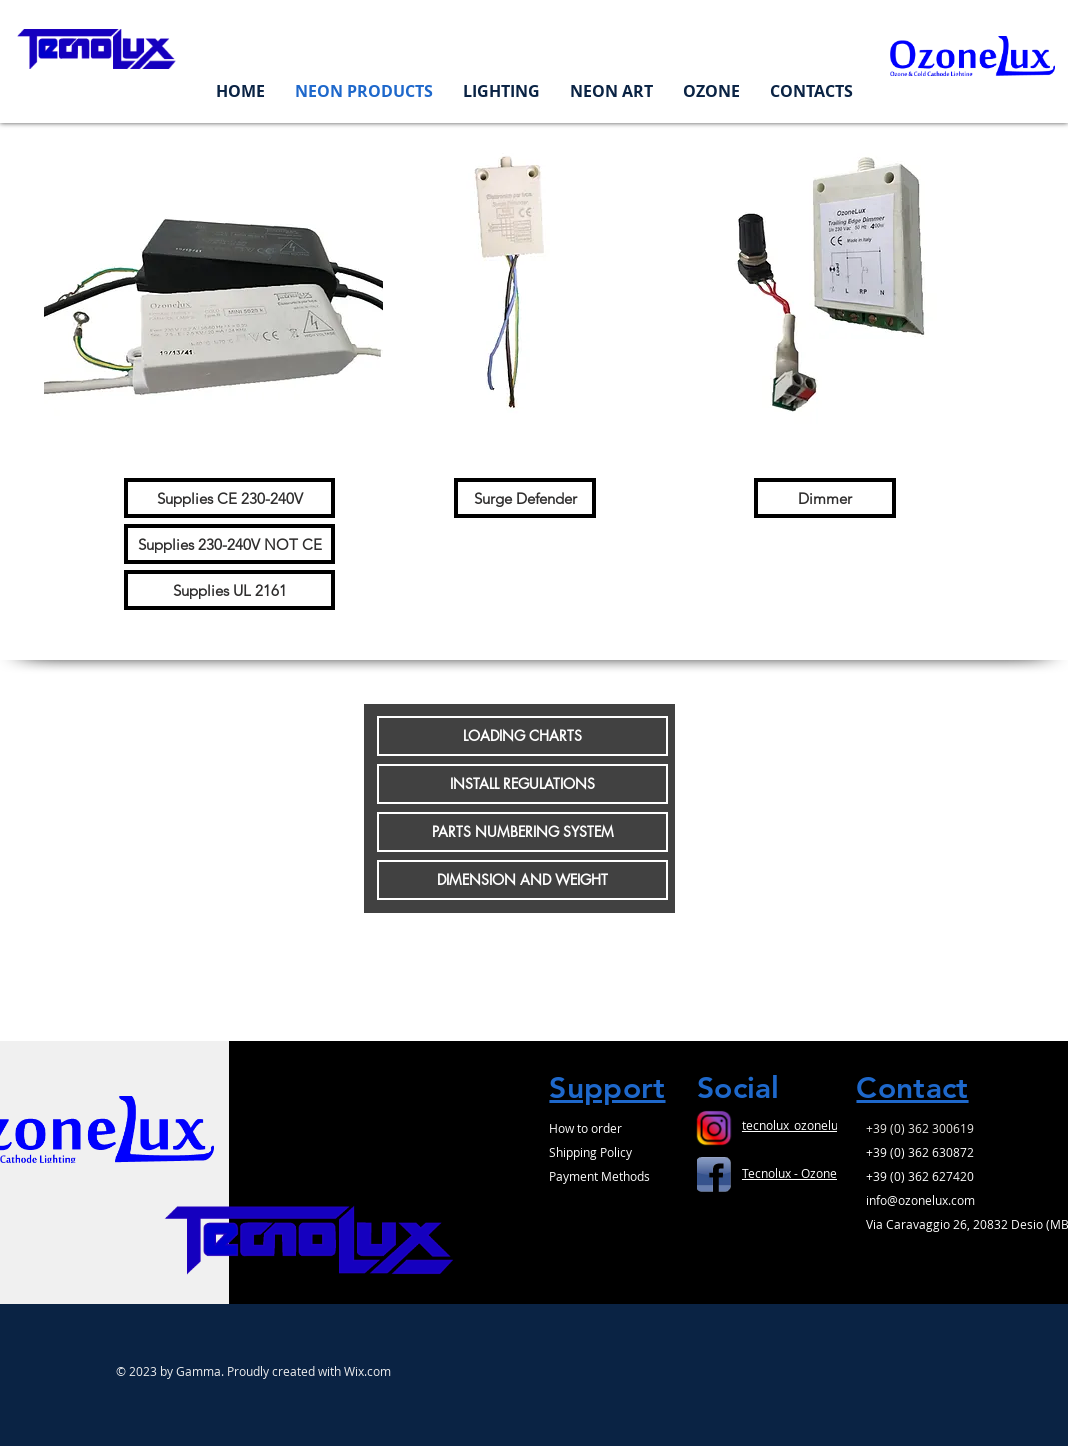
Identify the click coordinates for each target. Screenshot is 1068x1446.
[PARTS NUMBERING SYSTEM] (522, 832)
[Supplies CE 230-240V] (229, 498)
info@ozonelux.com (920, 1200)
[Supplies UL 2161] (229, 590)
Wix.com (367, 1371)
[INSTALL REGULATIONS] (522, 784)
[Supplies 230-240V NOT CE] (229, 544)
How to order (585, 1128)
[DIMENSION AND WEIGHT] (522, 880)
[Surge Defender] (525, 498)
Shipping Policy (590, 1152)
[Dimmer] (825, 498)
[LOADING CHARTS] (522, 736)
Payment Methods (599, 1176)
